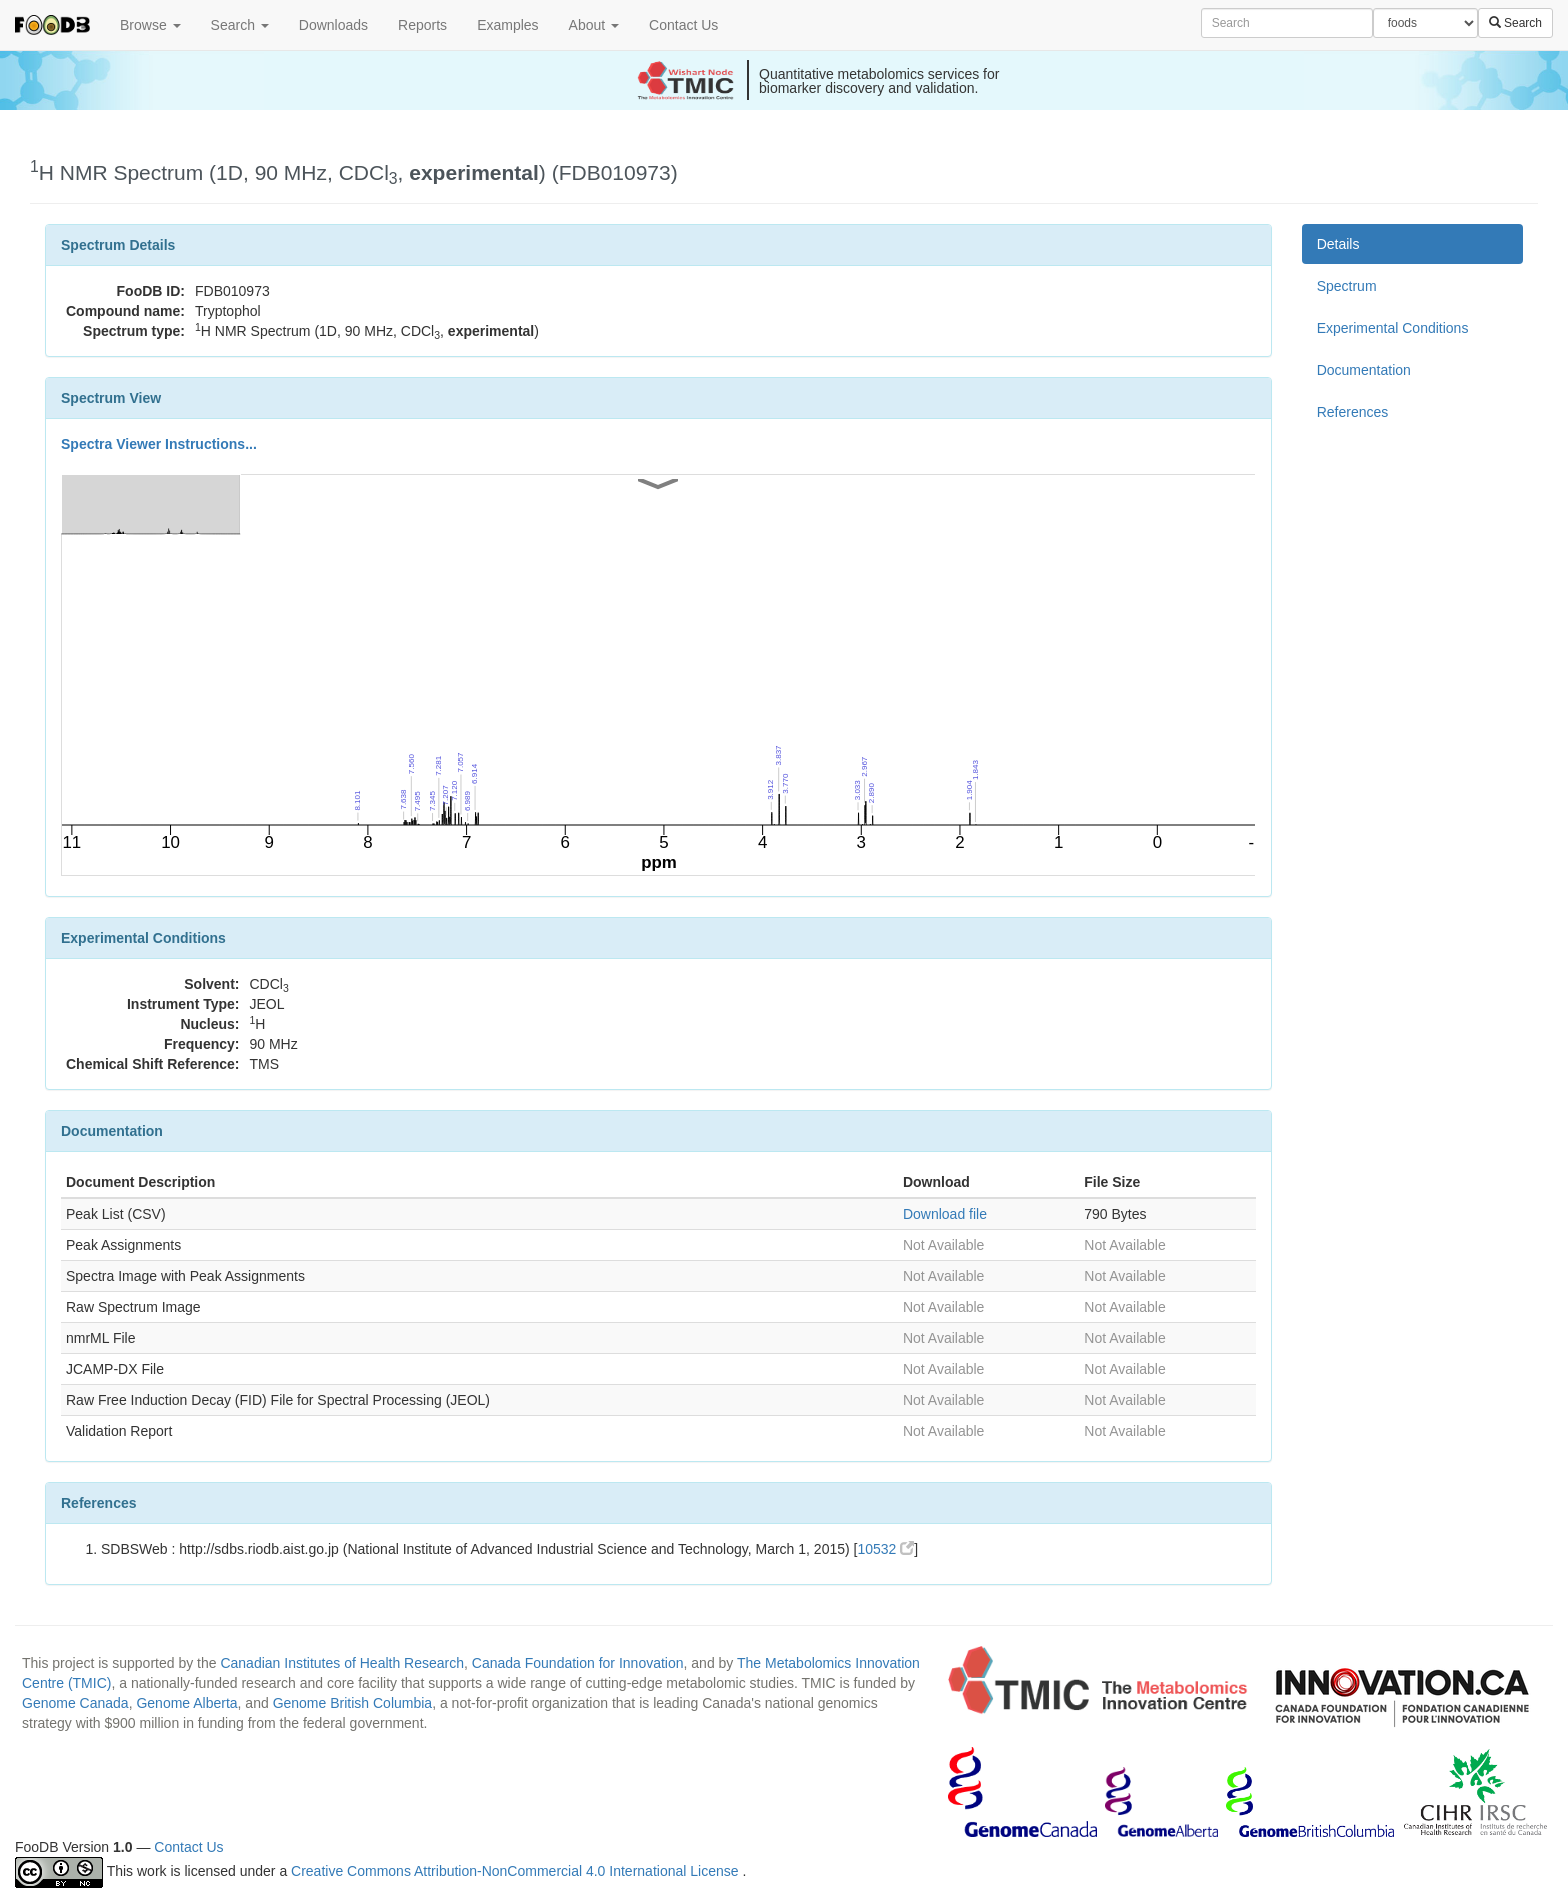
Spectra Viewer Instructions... (159, 444)
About (594, 25)
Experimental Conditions (1393, 328)
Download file (945, 1214)
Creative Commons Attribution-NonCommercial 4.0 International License (516, 1871)
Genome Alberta (186, 1703)
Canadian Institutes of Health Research (342, 1663)
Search (240, 25)
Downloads (333, 25)
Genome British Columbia (353, 1703)
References (1353, 412)
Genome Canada (75, 1703)
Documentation (1364, 370)
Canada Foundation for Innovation (578, 1663)
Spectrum (1347, 286)
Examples (507, 25)
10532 (885, 1549)
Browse (150, 25)
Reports (422, 25)
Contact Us (683, 25)
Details (1338, 244)
